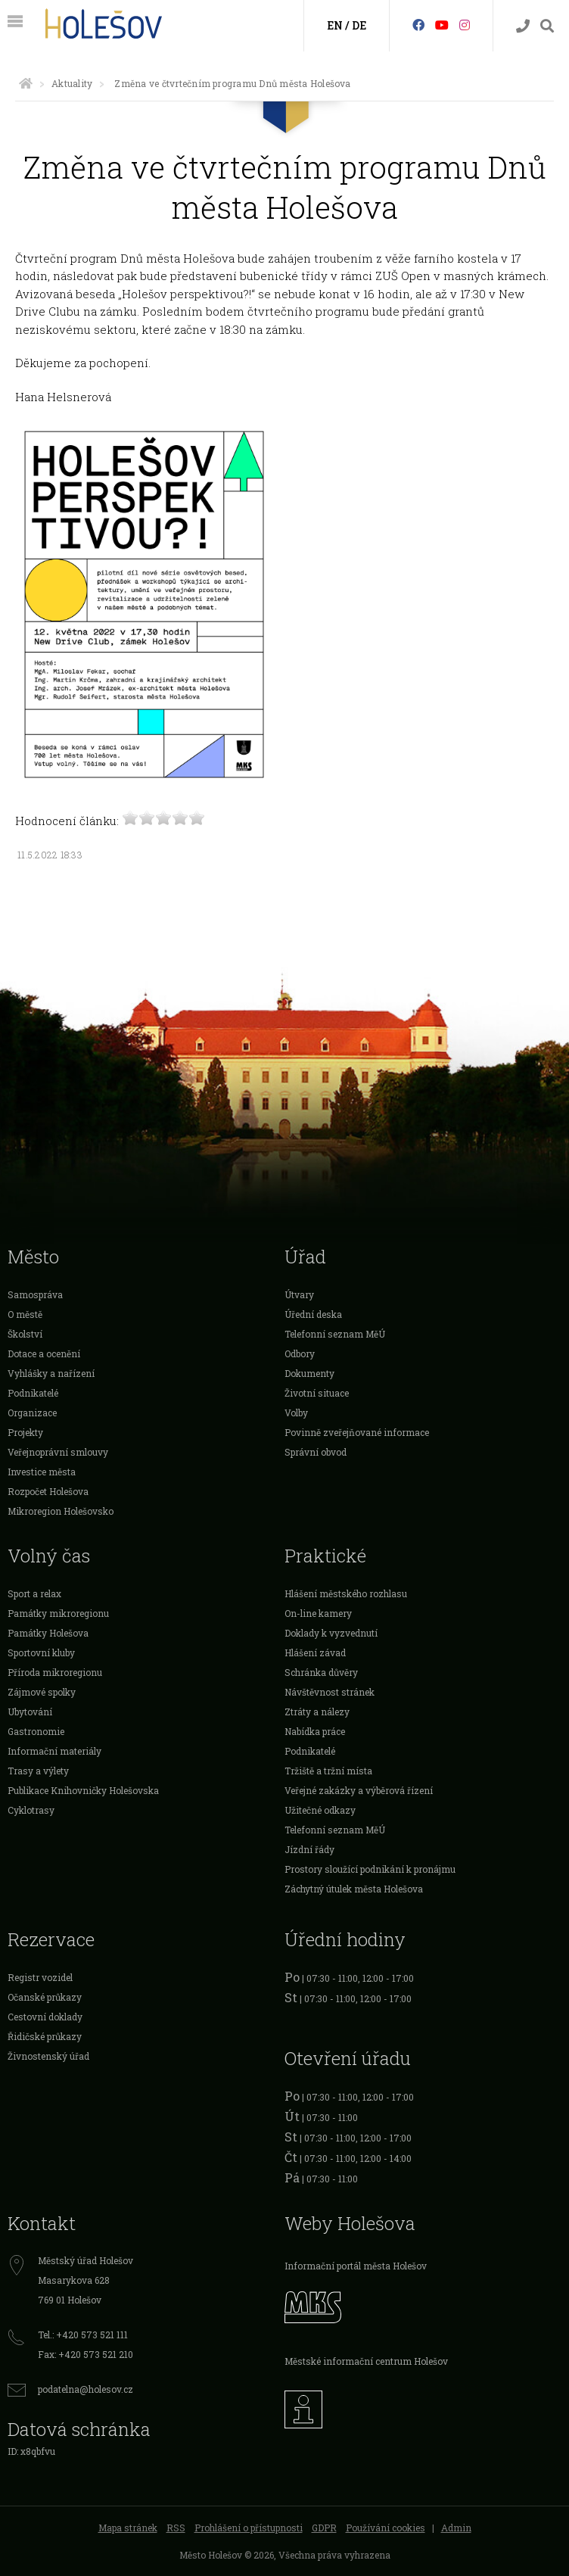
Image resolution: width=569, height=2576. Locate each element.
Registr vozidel (40, 1977)
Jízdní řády (309, 1849)
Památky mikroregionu (58, 1613)
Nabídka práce (314, 1731)
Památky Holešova (48, 1633)
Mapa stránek (127, 2527)
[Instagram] (465, 25)
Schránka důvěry (321, 1672)
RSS (175, 2527)
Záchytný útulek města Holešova (353, 1889)
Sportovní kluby (41, 1652)
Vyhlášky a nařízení (51, 1373)
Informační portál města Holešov (355, 2266)
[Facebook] (418, 25)
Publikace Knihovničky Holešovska (83, 1790)
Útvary (299, 1294)
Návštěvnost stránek (329, 1692)
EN (335, 25)
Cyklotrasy (31, 1810)
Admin (456, 2527)
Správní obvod (315, 1452)
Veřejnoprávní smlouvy (58, 1452)
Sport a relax (34, 1593)
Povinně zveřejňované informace (356, 1432)
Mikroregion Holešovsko (60, 1511)
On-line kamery (318, 1613)
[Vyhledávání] (547, 26)
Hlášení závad (315, 1652)
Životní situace (316, 1393)
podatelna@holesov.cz (85, 2389)
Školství (25, 1334)
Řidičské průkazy (45, 2036)
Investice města (42, 1472)
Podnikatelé (33, 1393)
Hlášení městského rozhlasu (345, 1593)
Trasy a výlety (38, 1771)
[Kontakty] (523, 26)
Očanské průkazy (45, 1997)
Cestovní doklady (45, 2017)
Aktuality (71, 83)
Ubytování (30, 1711)
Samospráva (35, 1294)
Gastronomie (36, 1731)
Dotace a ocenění (44, 1353)
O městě (25, 1314)
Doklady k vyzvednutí (331, 1633)
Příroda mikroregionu (55, 1672)
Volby (296, 1412)
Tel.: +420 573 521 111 (83, 2334)
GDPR (324, 2527)
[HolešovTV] (441, 25)
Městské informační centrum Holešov (366, 2361)
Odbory (299, 1353)
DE (359, 25)
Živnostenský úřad (48, 2056)
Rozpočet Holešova (48, 1491)
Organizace (32, 1412)
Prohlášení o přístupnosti (248, 2527)
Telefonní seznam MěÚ (334, 1334)
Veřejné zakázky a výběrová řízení (358, 1790)
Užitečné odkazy (320, 1810)
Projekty (25, 1432)
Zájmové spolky (42, 1692)
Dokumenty (309, 1373)
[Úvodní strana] (26, 83)
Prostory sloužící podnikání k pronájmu (370, 1869)
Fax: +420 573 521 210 (85, 2354)
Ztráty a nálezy (317, 1711)
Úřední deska (313, 1314)
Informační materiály (54, 1751)
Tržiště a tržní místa (328, 1771)
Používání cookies (385, 2527)
